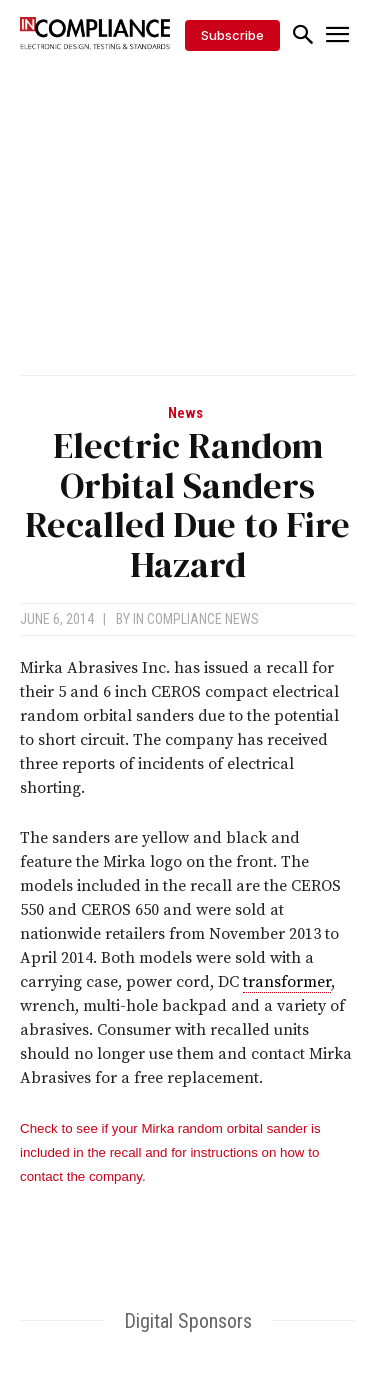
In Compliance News (196, 619)
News (185, 413)
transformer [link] (287, 982)
